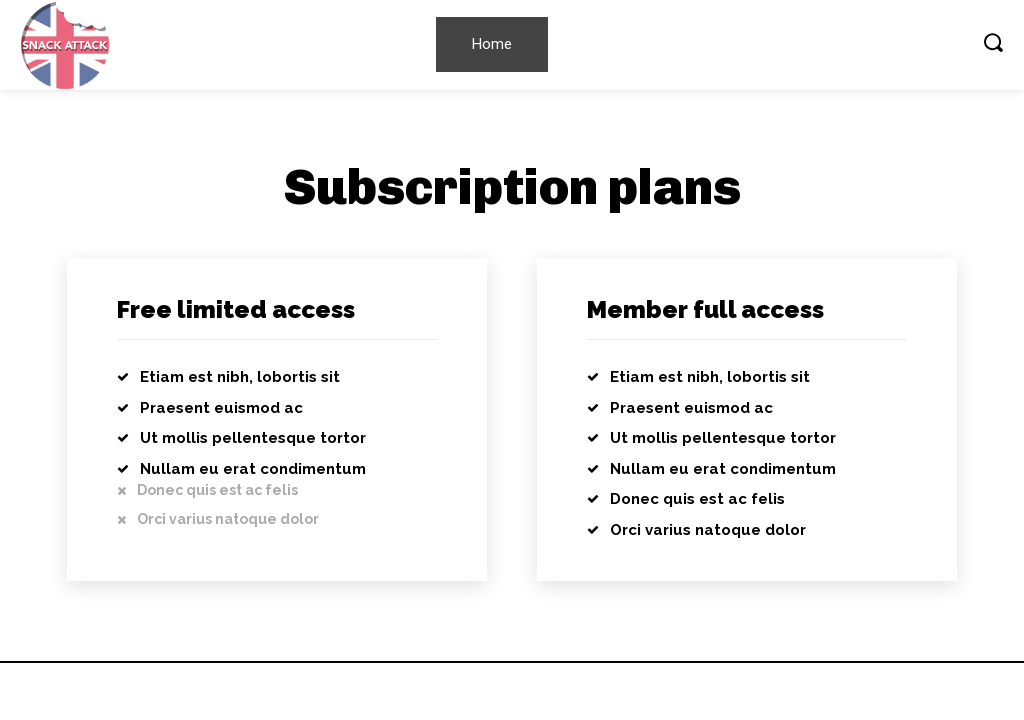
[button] (993, 42)
